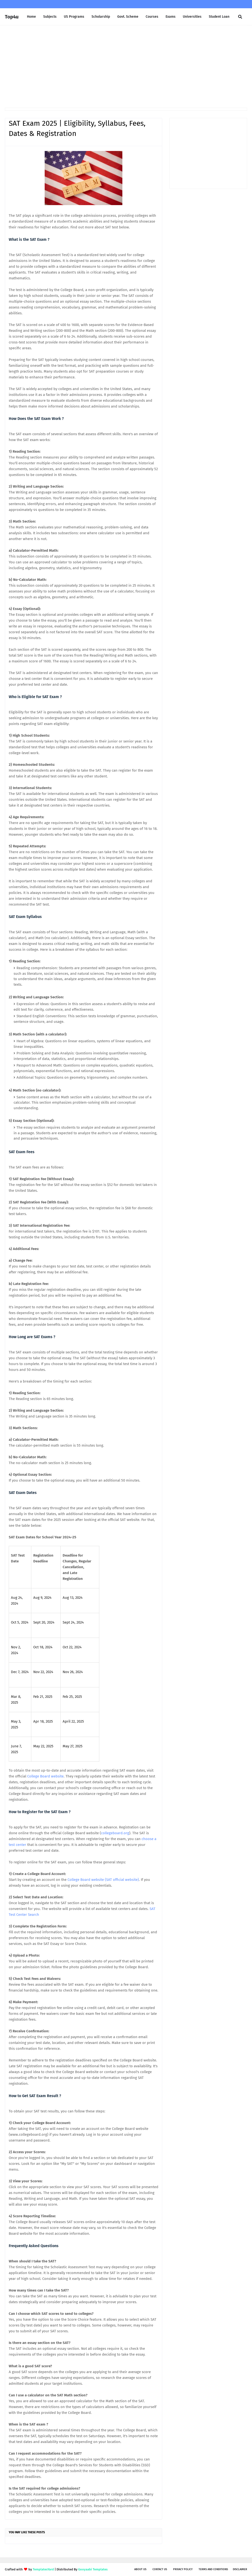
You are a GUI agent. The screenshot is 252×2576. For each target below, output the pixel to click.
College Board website (45, 1776)
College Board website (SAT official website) (103, 1879)
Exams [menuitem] (171, 17)
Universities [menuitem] (192, 17)
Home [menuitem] (31, 17)
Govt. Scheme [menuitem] (127, 17)
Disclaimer (240, 2569)
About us (140, 2569)
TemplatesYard (43, 2569)
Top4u (11, 17)
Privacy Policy (183, 2569)
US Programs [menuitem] (74, 17)
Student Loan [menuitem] (219, 17)
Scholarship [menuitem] (101, 17)
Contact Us (159, 2569)
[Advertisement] (126, 66)
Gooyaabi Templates (93, 2569)
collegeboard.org (115, 1833)
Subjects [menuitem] (50, 17)
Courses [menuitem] (152, 17)
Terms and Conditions (213, 2569)
